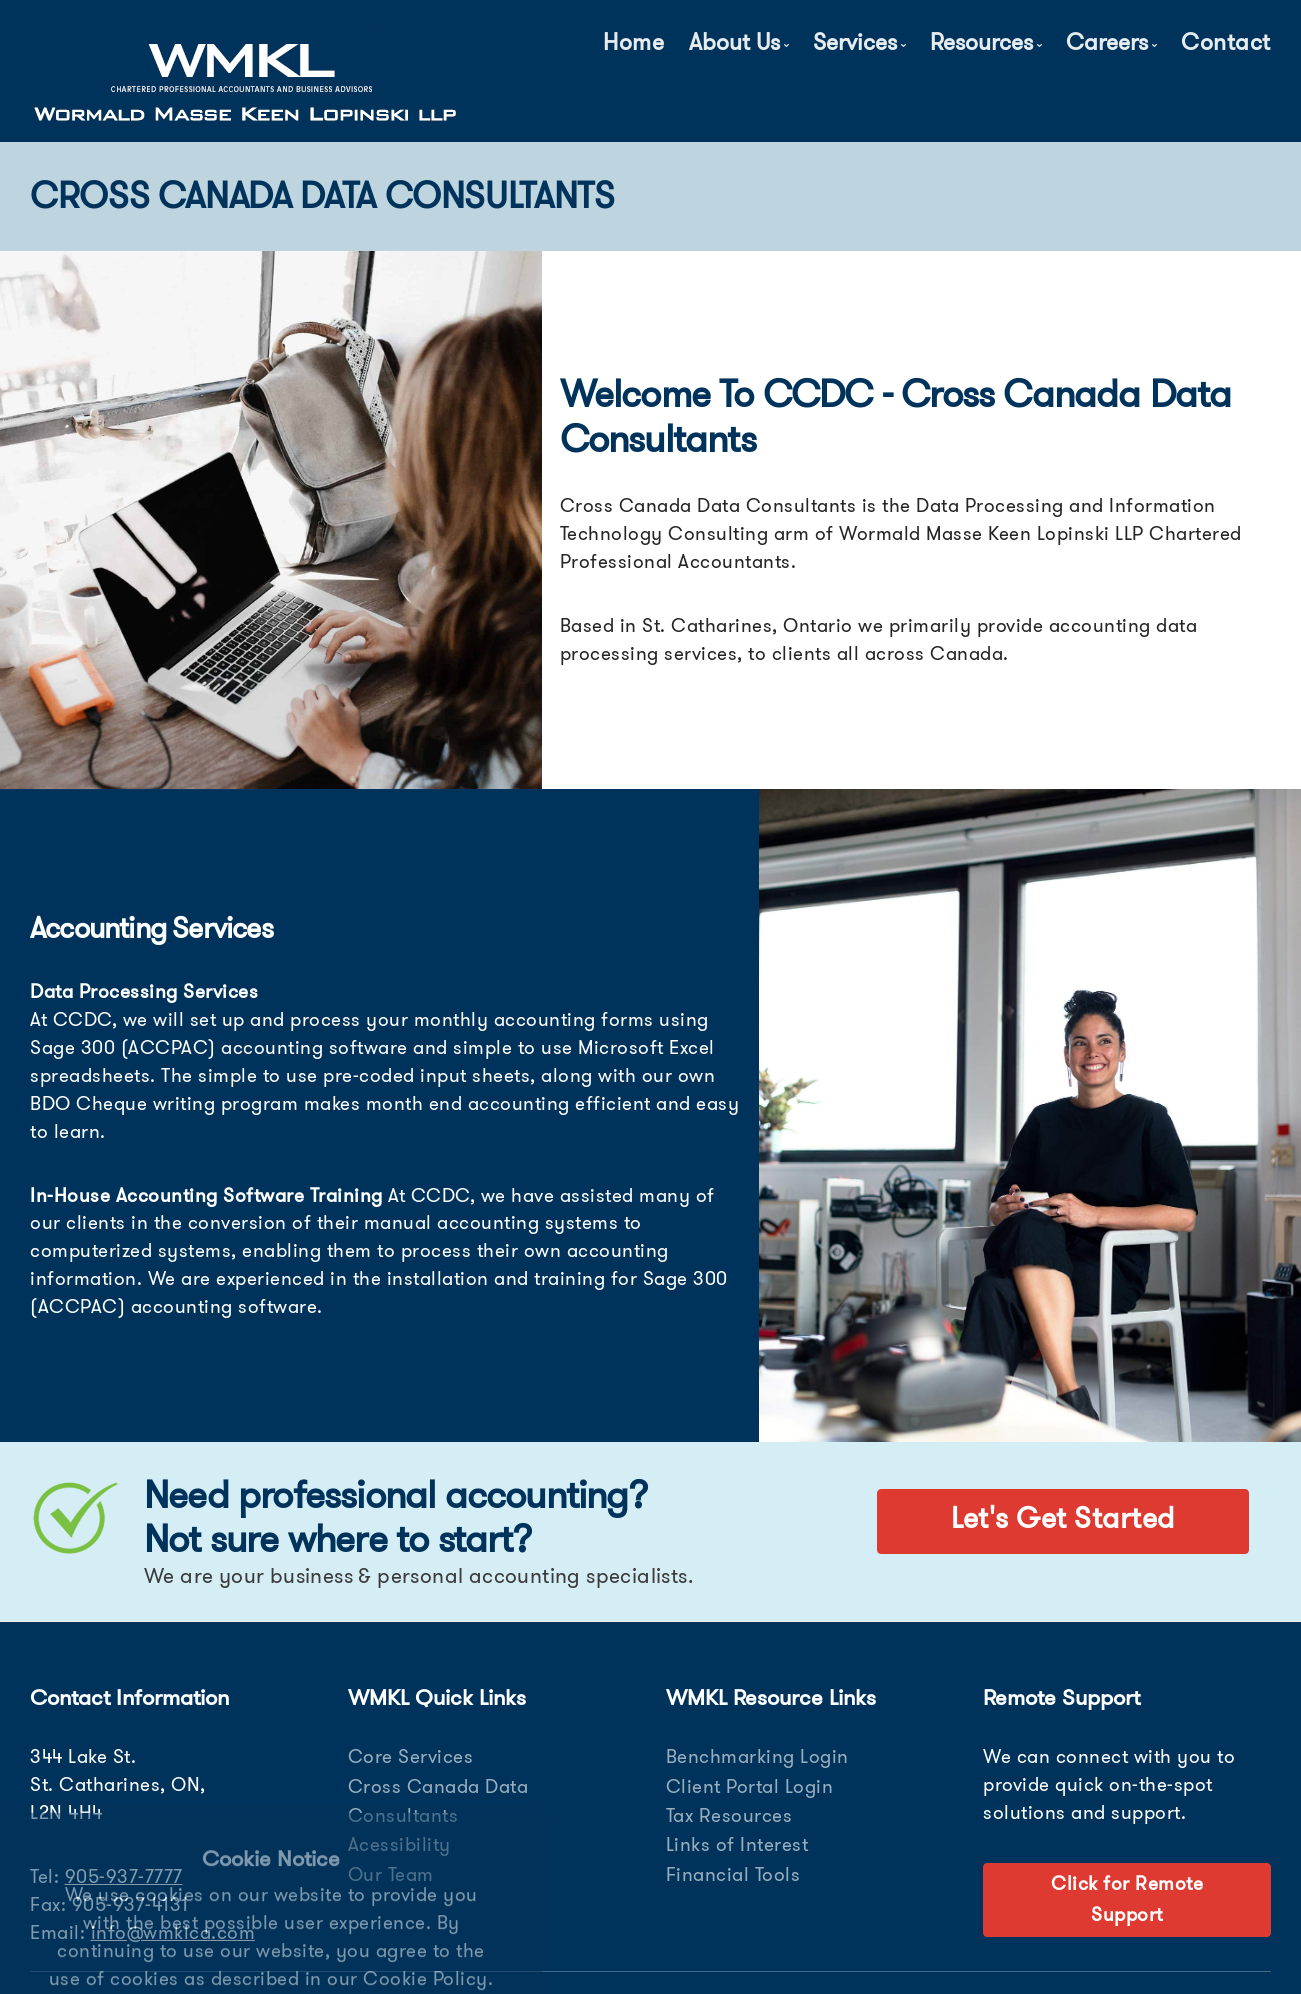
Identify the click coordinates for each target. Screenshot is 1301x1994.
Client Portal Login (750, 1786)
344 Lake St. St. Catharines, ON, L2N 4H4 (118, 1784)
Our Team (391, 1874)
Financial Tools (733, 1874)
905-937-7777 (124, 1876)
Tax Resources (729, 1815)
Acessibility (399, 1844)
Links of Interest (737, 1844)
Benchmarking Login (757, 1756)
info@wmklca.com (173, 1932)
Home (633, 42)
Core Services (411, 1756)
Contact (1226, 42)
